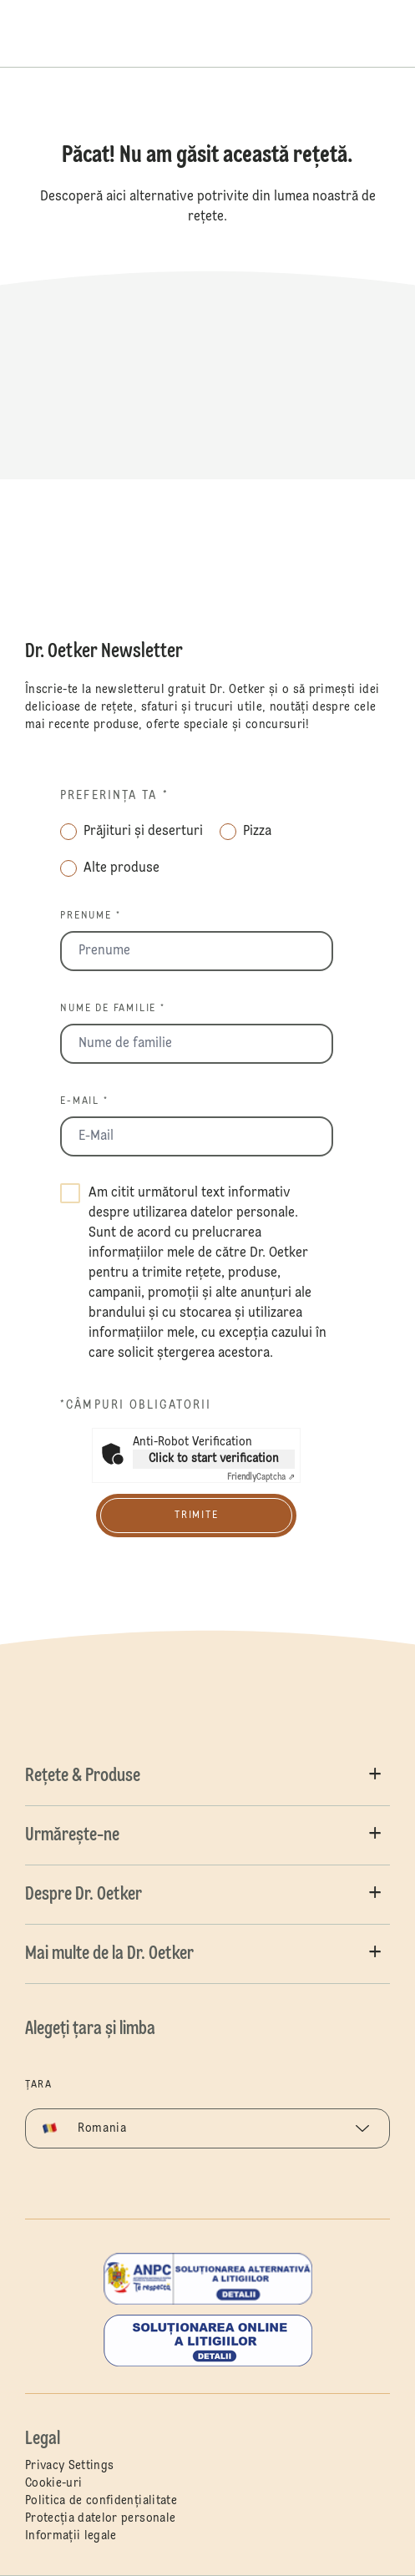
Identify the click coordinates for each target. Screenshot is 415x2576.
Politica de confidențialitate (101, 2501)
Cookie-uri (54, 2483)
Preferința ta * (114, 796)
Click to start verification (214, 1459)
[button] (207, 1776)
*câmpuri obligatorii (135, 1405)
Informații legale (71, 2536)
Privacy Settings (69, 2466)
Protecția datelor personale (100, 2518)
